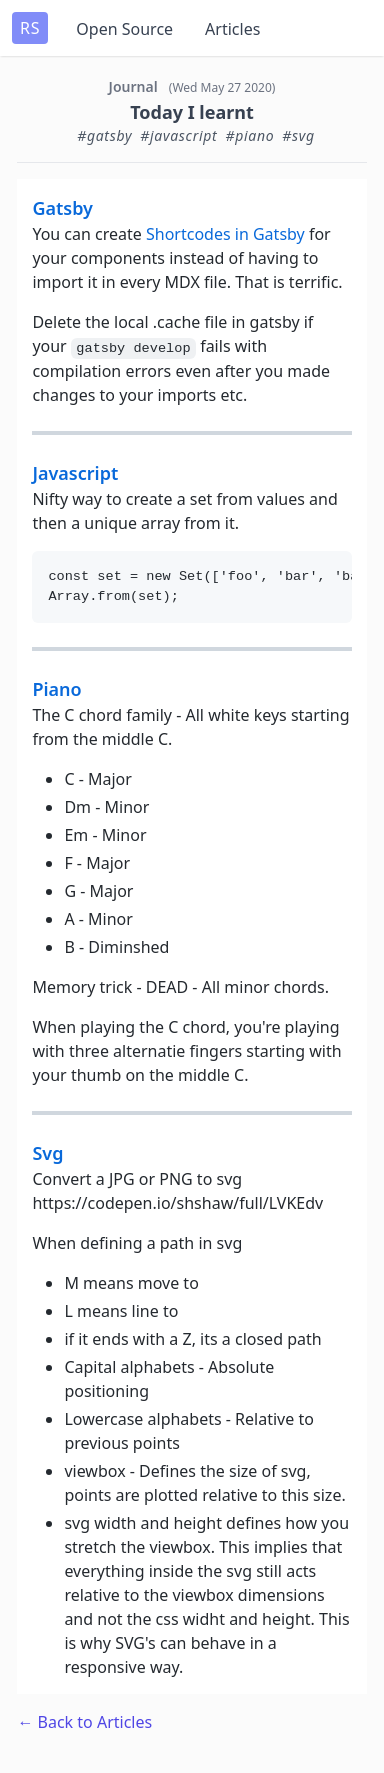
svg (47, 1153)
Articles (232, 29)
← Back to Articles (84, 1722)
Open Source (124, 29)
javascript (75, 473)
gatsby (62, 208)
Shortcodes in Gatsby (225, 234)
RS (30, 28)
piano (56, 689)
